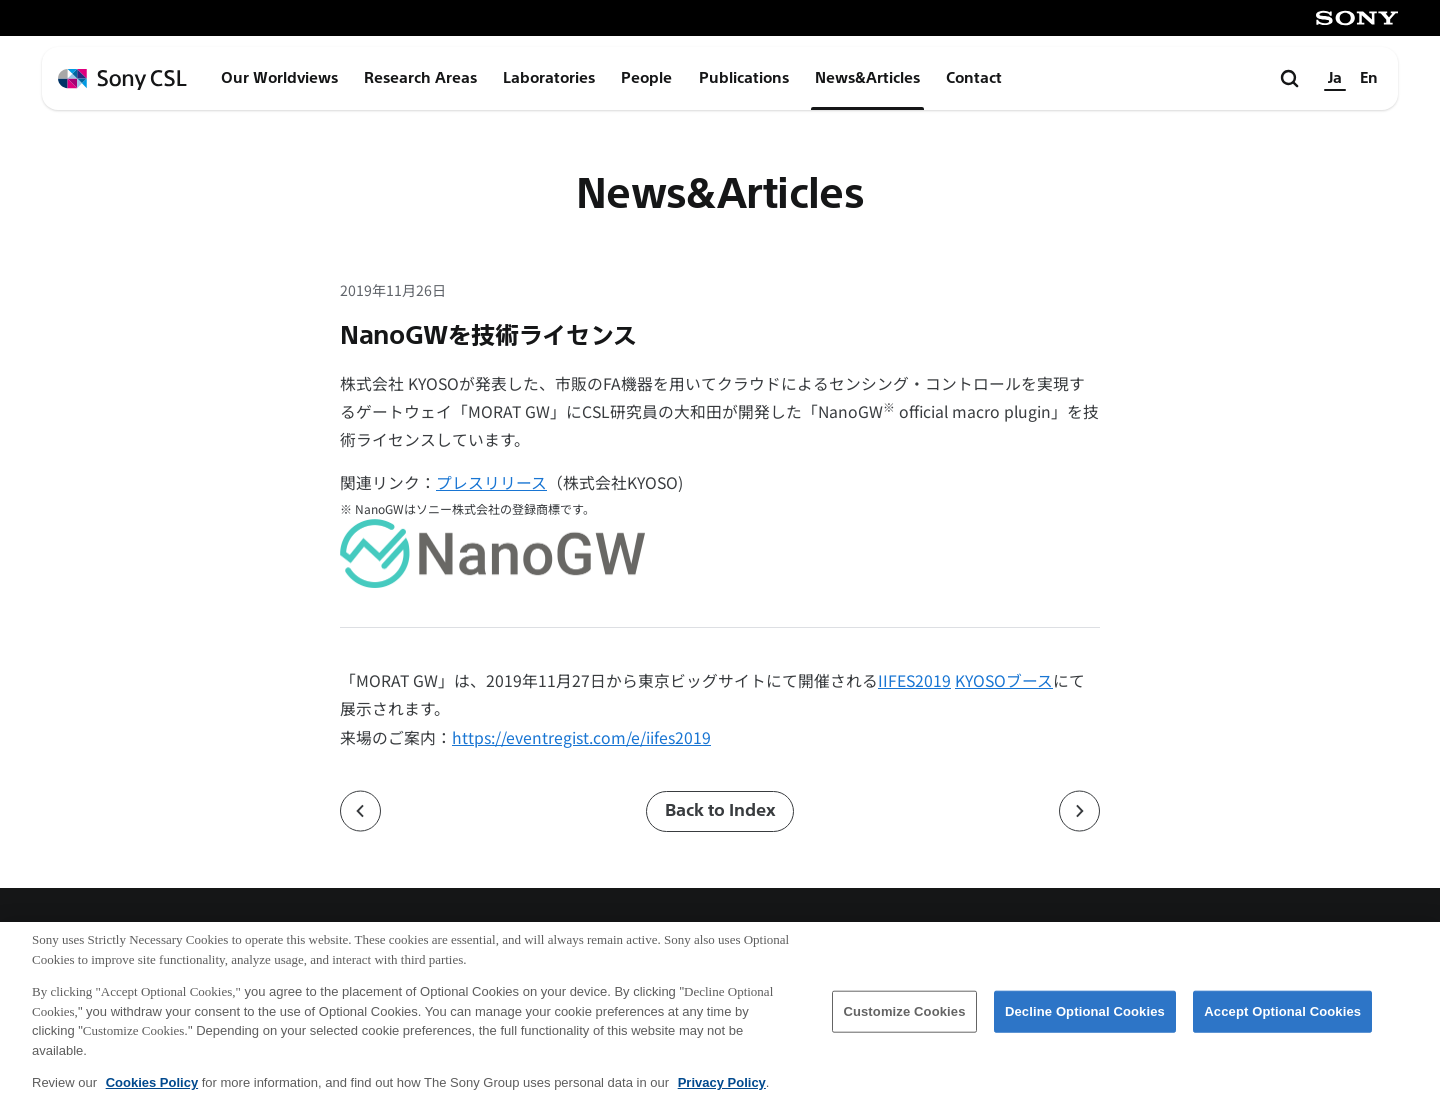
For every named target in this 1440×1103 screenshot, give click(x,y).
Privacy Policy (722, 1091)
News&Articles (867, 78)
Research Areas (420, 78)
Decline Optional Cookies (1085, 1020)
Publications (744, 78)
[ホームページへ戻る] (122, 79)
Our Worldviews (279, 78)
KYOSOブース (1004, 680)
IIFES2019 (914, 680)
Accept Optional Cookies (1282, 1020)
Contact (974, 78)
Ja (1335, 78)
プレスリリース (491, 482)
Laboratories (549, 78)
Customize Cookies (904, 1020)
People (646, 78)
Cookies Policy (152, 1091)
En (1369, 78)
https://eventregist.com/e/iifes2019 (581, 737)
